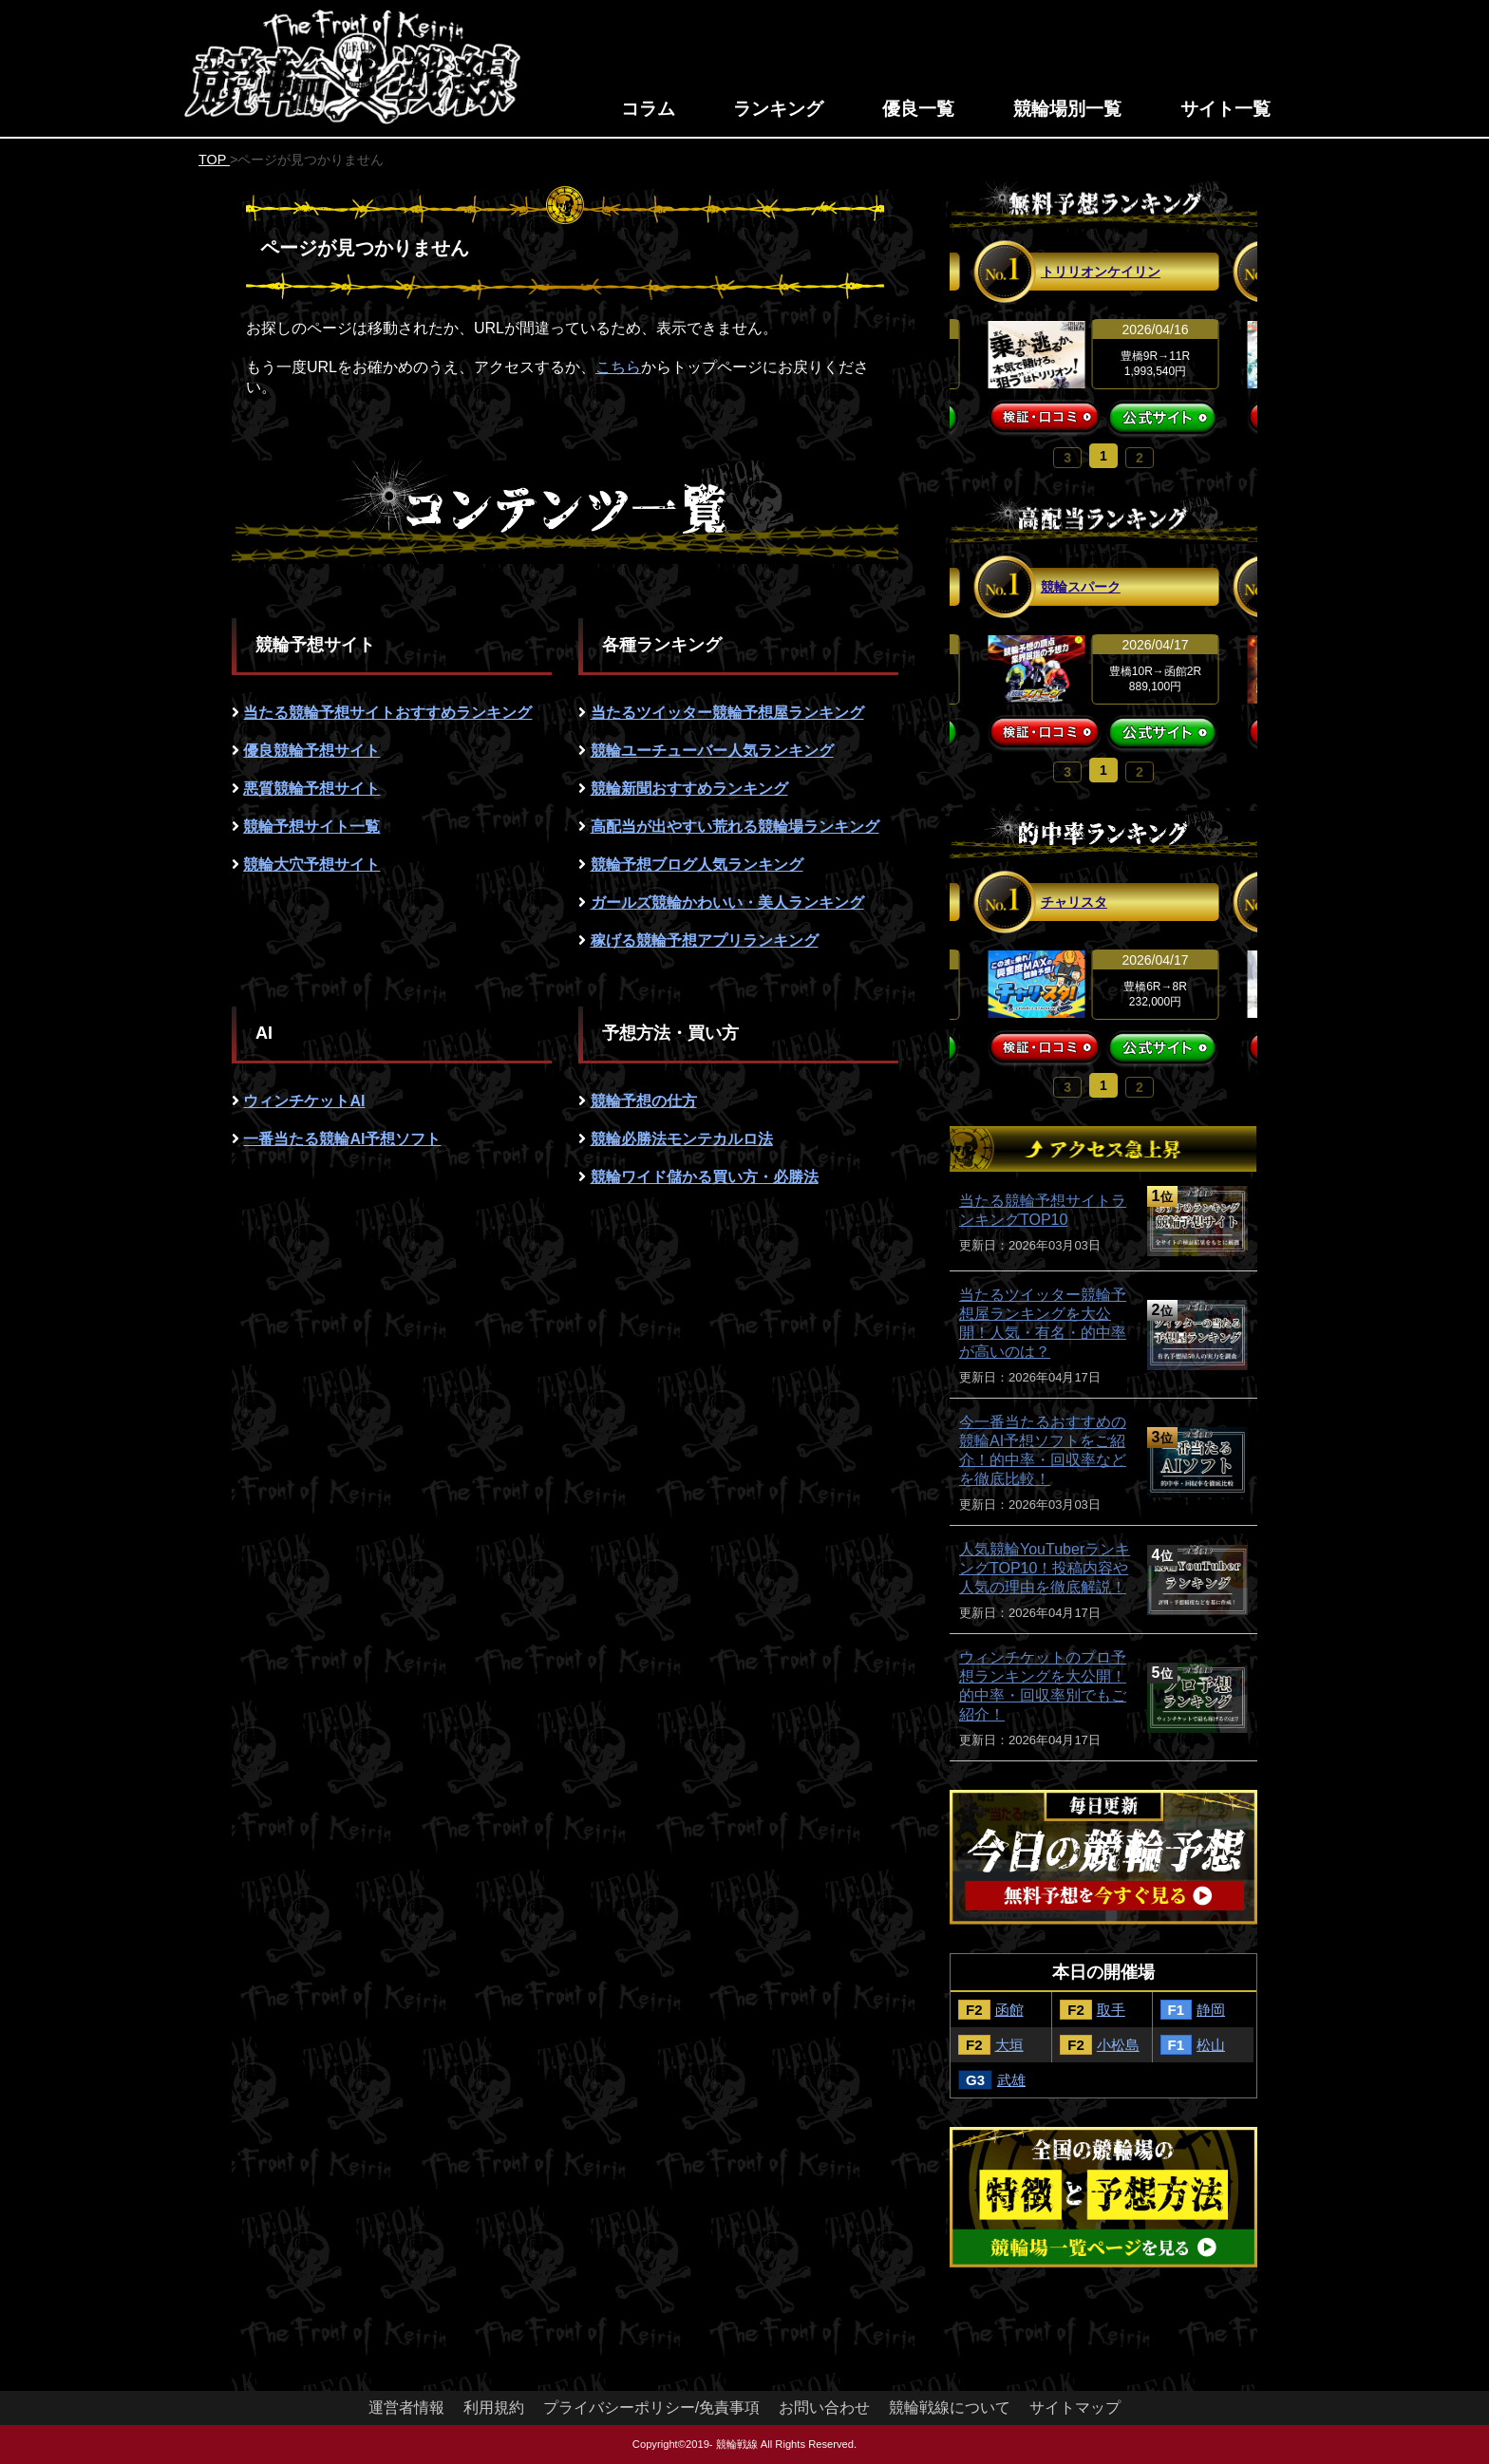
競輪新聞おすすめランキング (689, 789)
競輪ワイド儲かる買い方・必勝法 (705, 1177)
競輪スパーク (1081, 586)
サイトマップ (1075, 2407)
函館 (1009, 2010)
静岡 (1211, 2010)
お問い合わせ (824, 2407)
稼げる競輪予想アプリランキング (705, 940)
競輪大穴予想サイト (311, 864)
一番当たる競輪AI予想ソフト (342, 1139)
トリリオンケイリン (1100, 271)
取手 (1111, 2010)
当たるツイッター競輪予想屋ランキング (727, 713)
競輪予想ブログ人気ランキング (697, 864)
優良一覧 (918, 109)
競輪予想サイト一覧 (311, 826)
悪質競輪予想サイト (311, 789)
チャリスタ (1074, 902)
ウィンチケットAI (304, 1101)
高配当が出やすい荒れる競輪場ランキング (735, 826)
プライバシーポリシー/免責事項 (651, 2407)
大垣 (1009, 2045)
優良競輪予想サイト (311, 751)
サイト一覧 (1225, 109)
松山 (1211, 2045)
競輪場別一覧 (1067, 109)
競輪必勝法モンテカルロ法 (682, 1139)
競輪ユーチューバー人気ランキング (712, 751)
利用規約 (493, 2407)
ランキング (778, 109)
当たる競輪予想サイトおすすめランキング (387, 713)
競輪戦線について (949, 2407)
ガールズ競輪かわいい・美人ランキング (727, 902)
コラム (648, 109)
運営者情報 (406, 2407)
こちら (618, 367)
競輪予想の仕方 (644, 1101)
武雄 (1011, 2080)
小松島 (1118, 2045)
